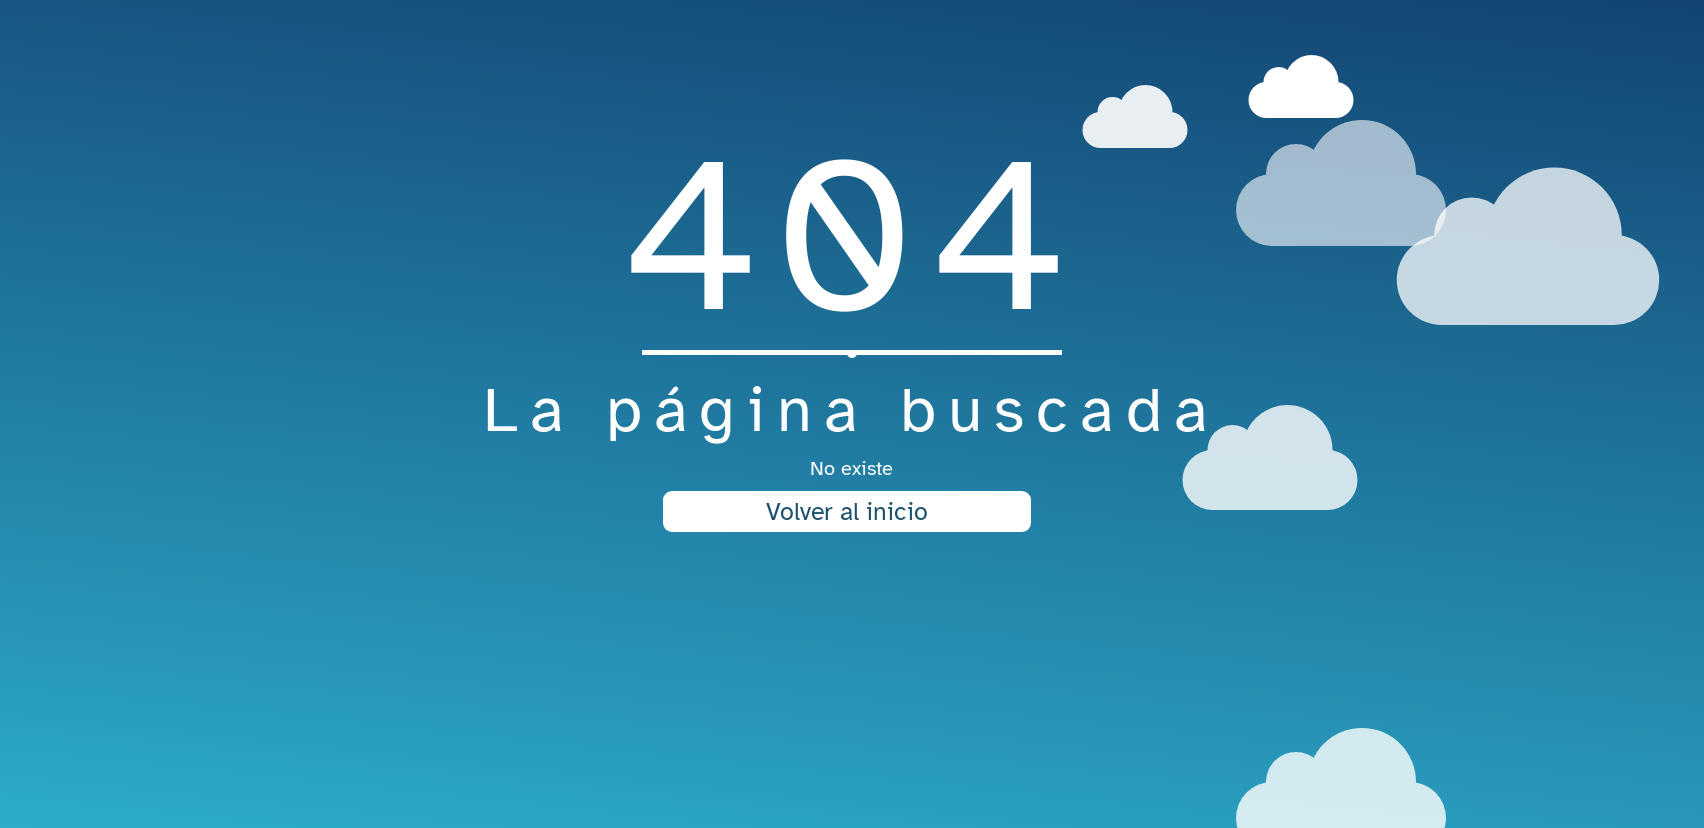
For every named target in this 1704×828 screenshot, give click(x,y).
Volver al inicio (847, 511)
